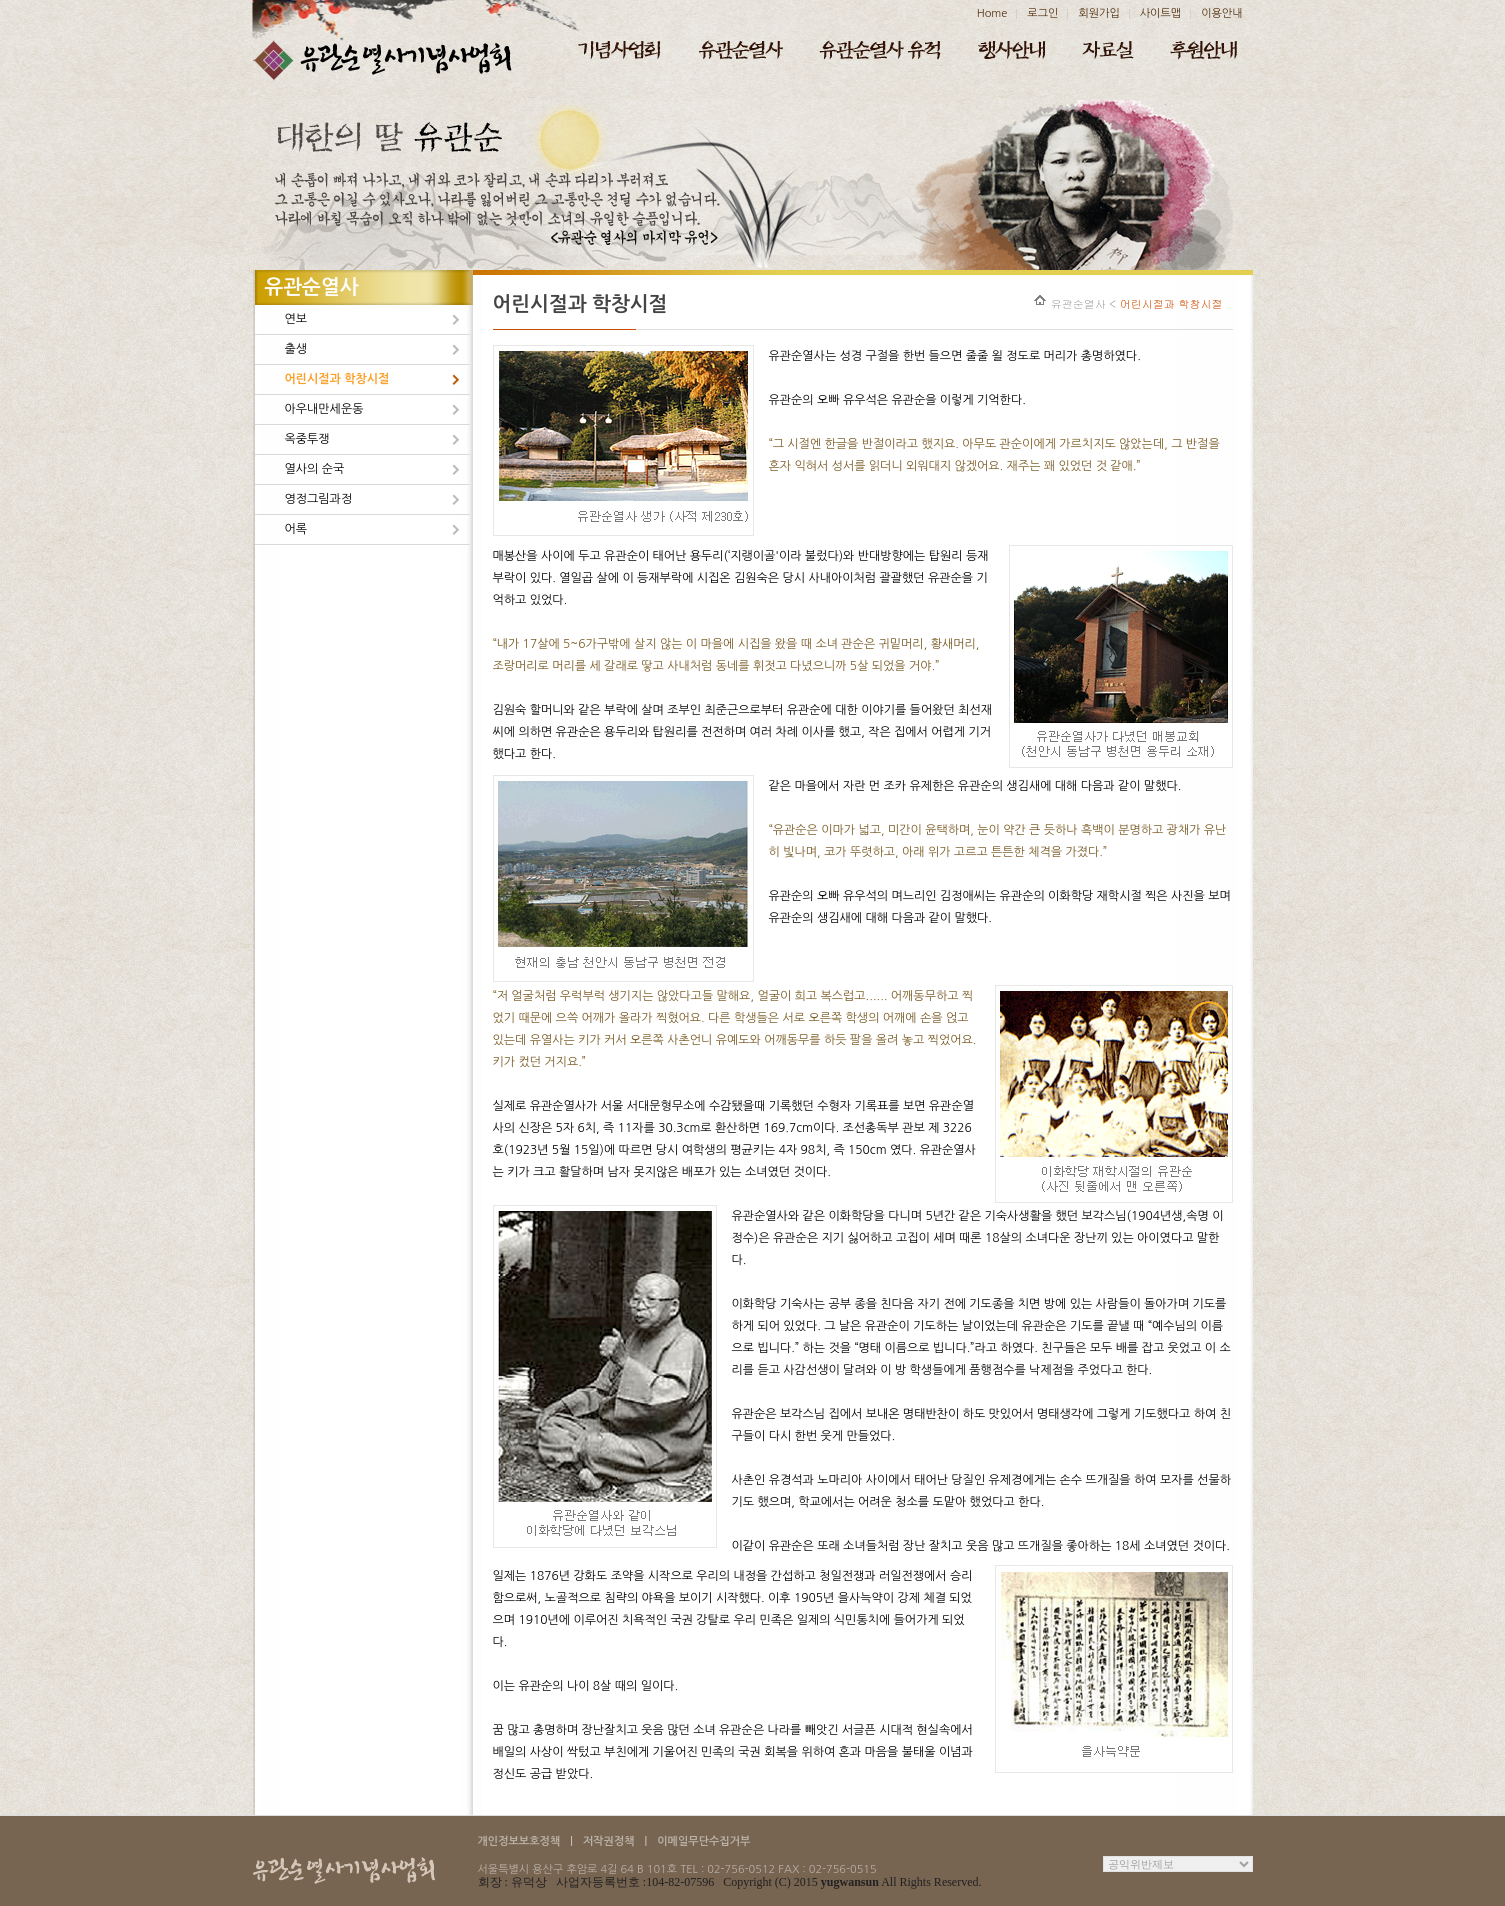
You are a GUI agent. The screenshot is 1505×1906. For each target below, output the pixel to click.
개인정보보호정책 (519, 1841)
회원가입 (1098, 13)
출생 (296, 349)
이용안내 (1221, 13)
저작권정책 (609, 1841)
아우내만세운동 (324, 409)
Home (992, 13)
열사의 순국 (315, 469)
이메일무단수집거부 (703, 1841)
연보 (296, 319)
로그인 (1042, 13)
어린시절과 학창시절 (337, 379)
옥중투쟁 (307, 439)
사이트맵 (1160, 13)
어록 (296, 529)
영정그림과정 (319, 499)
